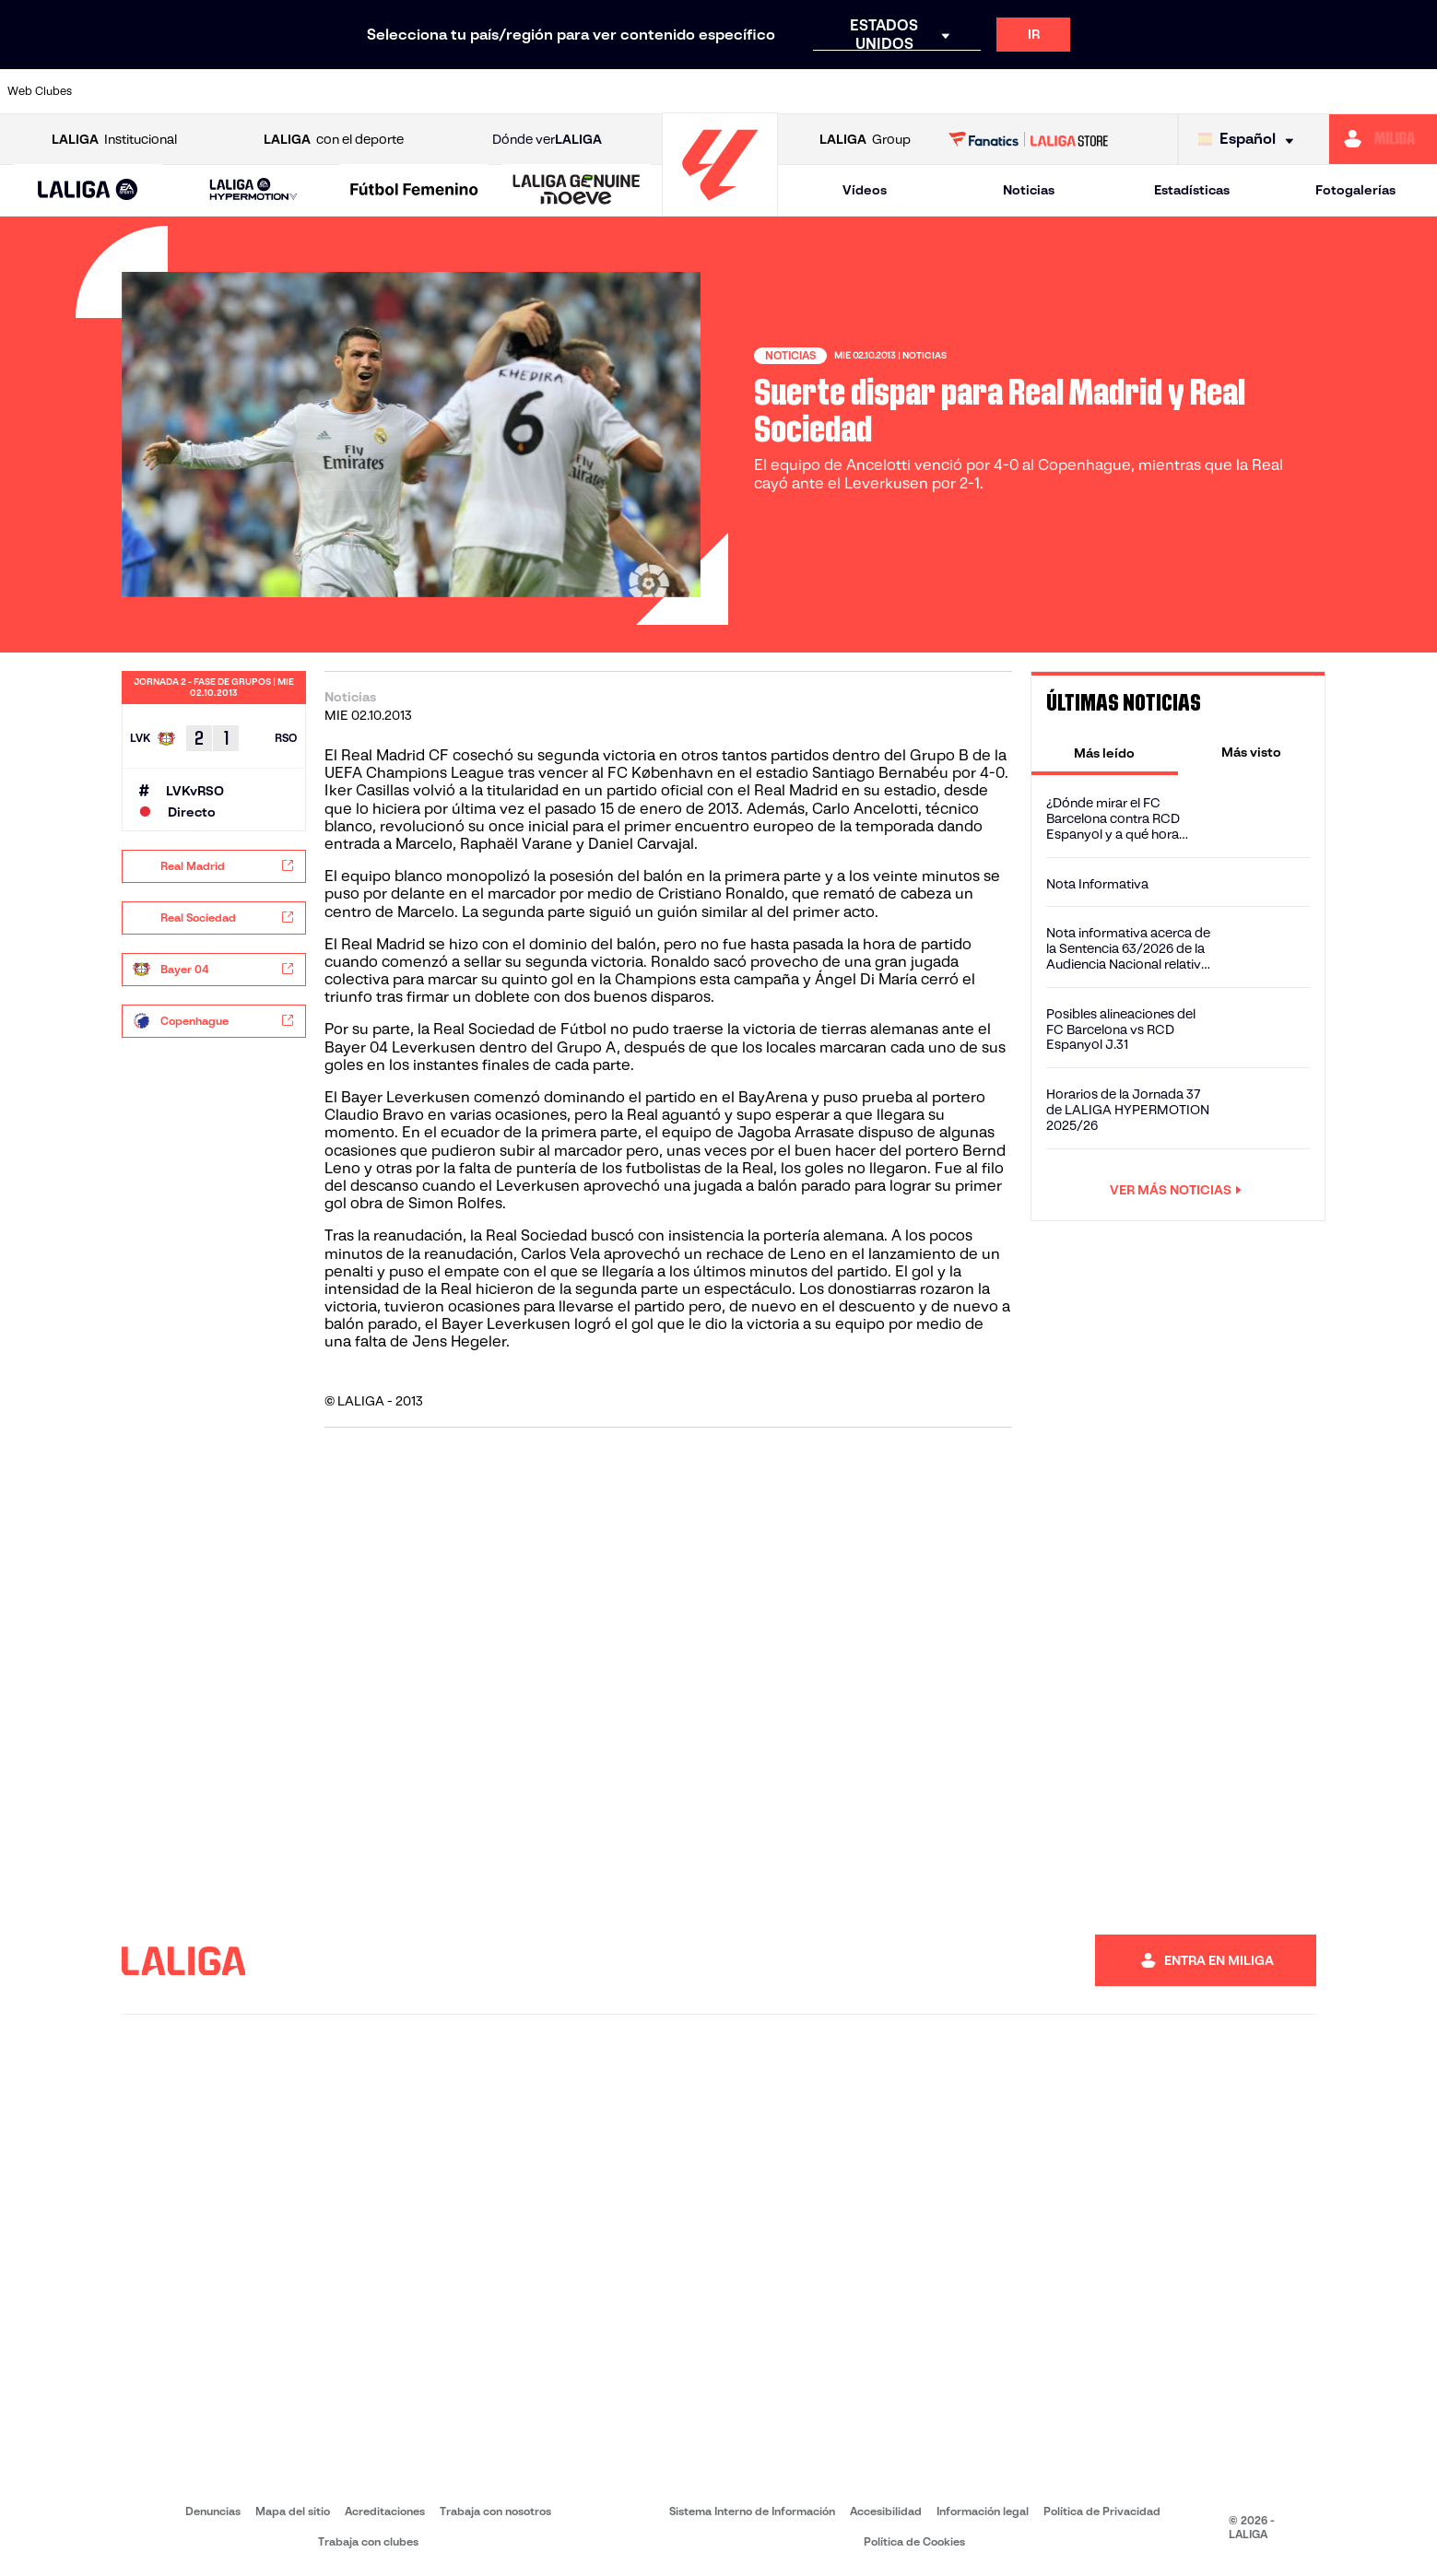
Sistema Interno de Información (752, 2511)
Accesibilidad (886, 2511)
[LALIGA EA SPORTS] (88, 191)
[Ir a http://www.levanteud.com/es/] (669, 91)
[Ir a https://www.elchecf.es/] (397, 91)
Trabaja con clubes (368, 2541)
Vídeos (864, 189)
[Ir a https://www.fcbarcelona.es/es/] (465, 91)
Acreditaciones (385, 2511)
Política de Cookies (914, 2541)
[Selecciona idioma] (1250, 140)
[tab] (1104, 752)
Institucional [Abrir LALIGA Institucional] (114, 139)
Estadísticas (1192, 189)
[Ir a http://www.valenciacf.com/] (1347, 91)
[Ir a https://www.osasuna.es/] (262, 91)
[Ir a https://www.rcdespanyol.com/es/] (873, 91)
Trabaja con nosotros (495, 2511)
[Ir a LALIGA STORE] (1028, 139)
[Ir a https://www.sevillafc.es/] (1280, 91)
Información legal (982, 2511)
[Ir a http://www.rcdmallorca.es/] (940, 91)
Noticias (1028, 189)
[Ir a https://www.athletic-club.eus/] (126, 91)
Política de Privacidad (1101, 2511)
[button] (88, 190)
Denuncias (213, 2511)
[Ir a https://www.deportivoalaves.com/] (330, 91)
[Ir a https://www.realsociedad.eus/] (1212, 91)
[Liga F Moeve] (414, 191)
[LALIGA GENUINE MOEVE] (576, 191)
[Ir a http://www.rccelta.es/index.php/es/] (805, 91)
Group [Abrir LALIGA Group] (865, 139)
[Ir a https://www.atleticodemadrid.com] (193, 91)
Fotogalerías (1355, 189)
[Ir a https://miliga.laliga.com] (1383, 139)
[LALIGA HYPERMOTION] (252, 190)
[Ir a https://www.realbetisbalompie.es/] (1008, 91)
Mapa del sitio (292, 2511)
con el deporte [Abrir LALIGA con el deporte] (334, 139)
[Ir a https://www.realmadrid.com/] (1076, 91)
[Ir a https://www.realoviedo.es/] (1144, 91)
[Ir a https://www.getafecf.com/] (533, 91)
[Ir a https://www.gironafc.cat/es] (601, 91)
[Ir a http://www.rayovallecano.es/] (736, 91)
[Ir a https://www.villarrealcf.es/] (1416, 91)
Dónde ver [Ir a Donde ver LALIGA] (547, 139)
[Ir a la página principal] (720, 208)
